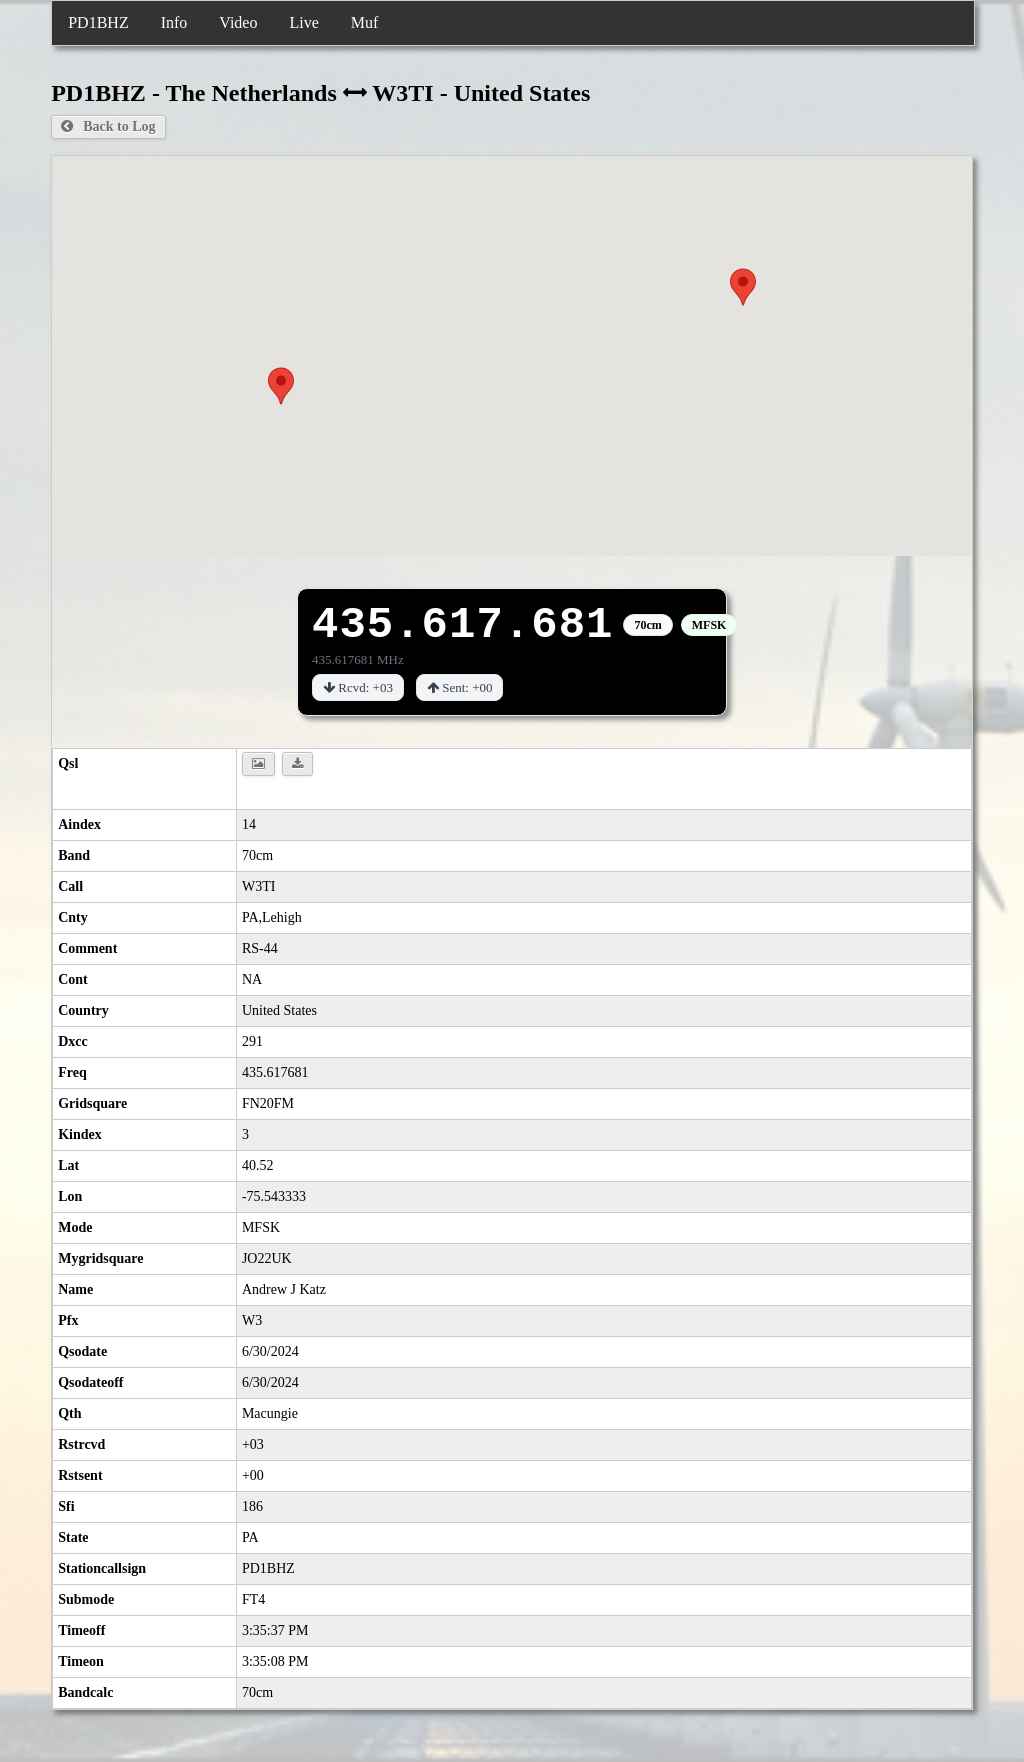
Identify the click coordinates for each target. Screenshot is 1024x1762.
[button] (281, 386)
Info (174, 22)
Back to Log (108, 126)
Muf (365, 22)
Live (303, 22)
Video (238, 22)
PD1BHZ (98, 22)
